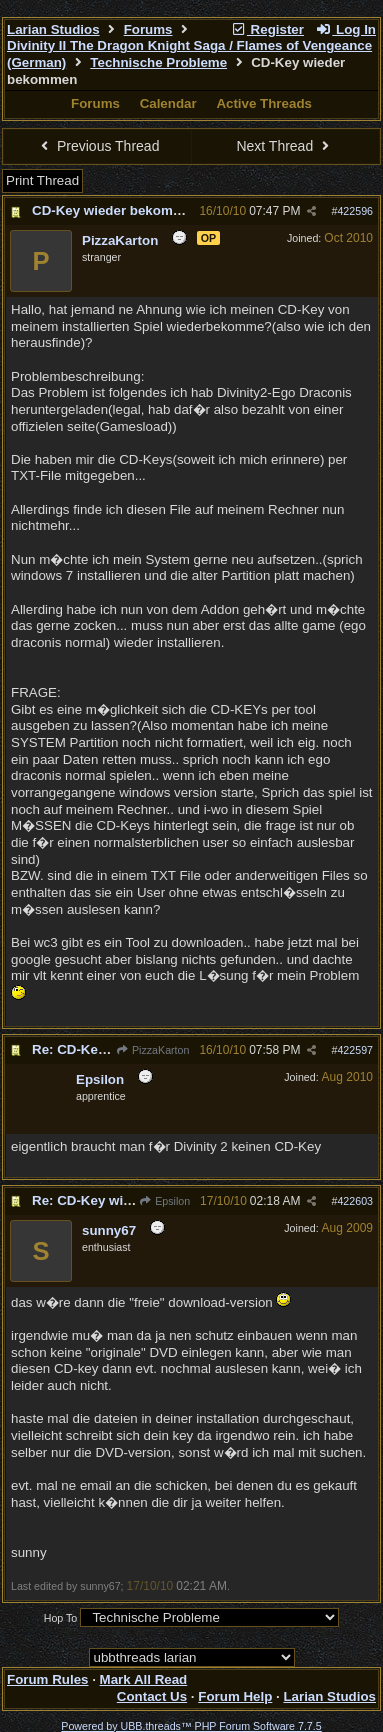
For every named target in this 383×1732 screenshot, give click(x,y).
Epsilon (164, 1201)
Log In (346, 29)
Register (267, 29)
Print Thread (42, 180)
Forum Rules (47, 1679)
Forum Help (235, 1696)
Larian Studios (53, 29)
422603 (355, 1201)
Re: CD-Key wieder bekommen (128, 1200)
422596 (355, 211)
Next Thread (285, 146)
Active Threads (264, 103)
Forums (148, 29)
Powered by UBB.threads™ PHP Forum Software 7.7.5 (191, 1726)
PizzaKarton (153, 1050)
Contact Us (152, 1696)
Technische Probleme (158, 62)
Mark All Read (144, 1679)
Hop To (61, 1618)
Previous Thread (98, 146)
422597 (355, 1050)
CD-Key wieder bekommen (116, 210)
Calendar (168, 103)
